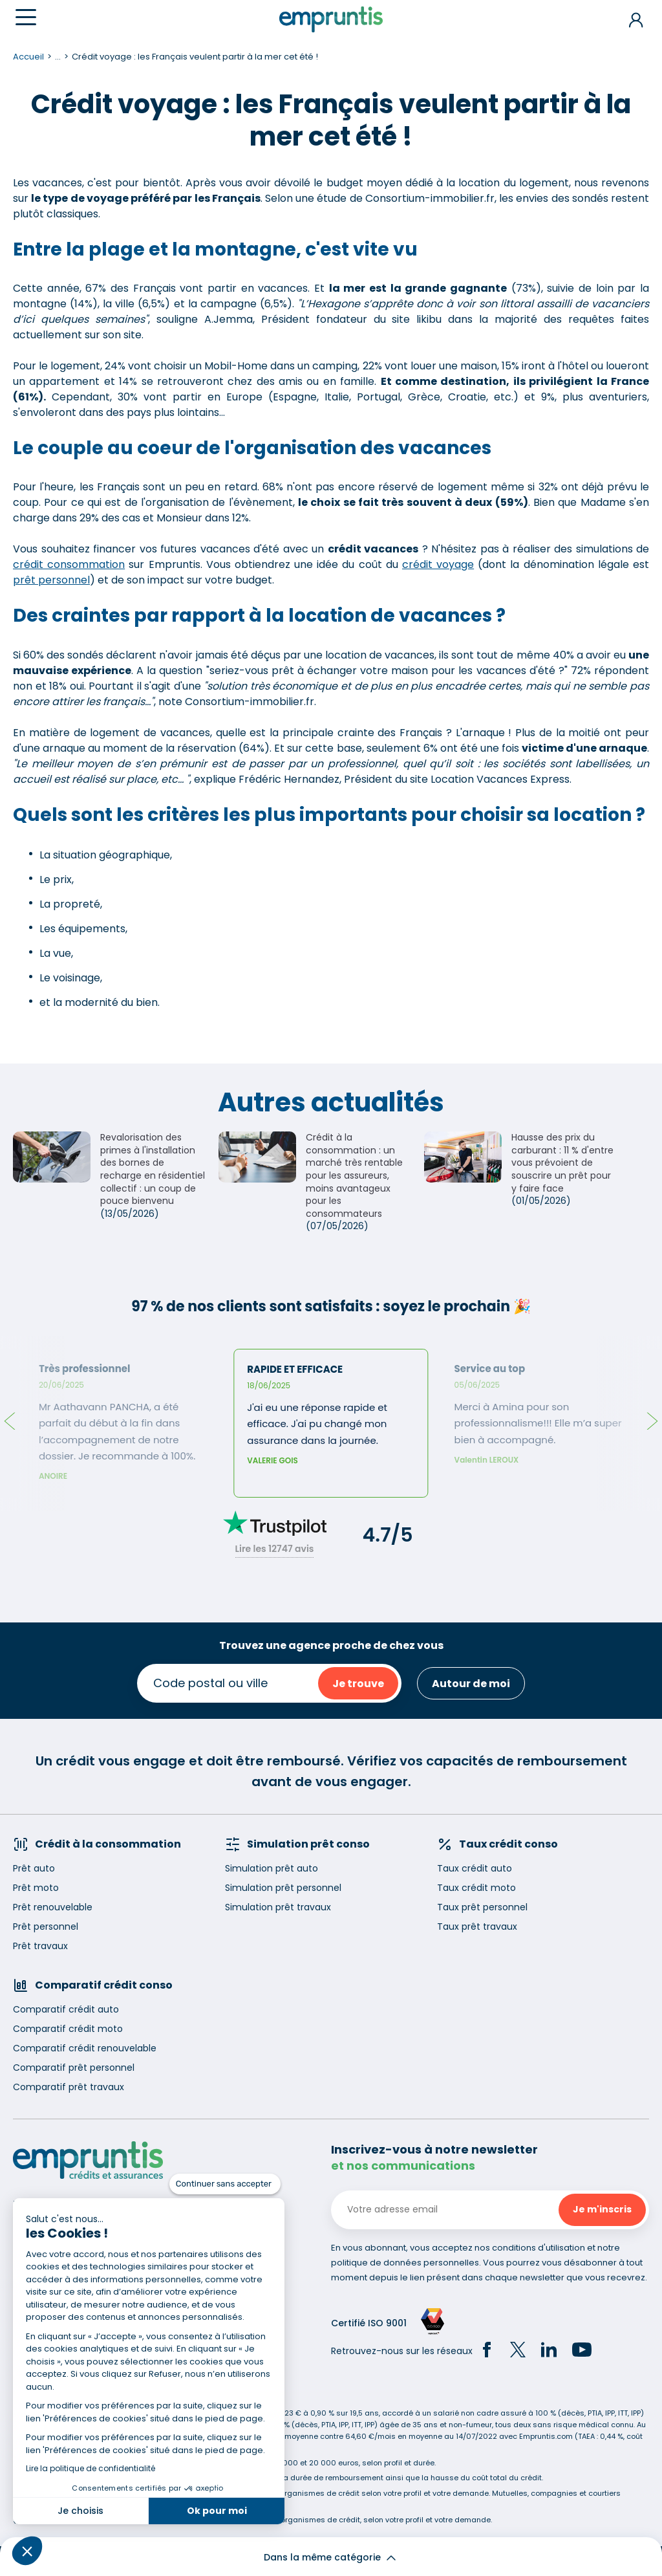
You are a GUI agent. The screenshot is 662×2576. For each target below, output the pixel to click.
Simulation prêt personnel (283, 1887)
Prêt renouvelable (52, 1907)
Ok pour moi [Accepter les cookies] (217, 2510)
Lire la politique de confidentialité (90, 2468)
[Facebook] (487, 2351)
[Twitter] (518, 2351)
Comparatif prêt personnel (73, 2067)
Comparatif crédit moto (68, 2028)
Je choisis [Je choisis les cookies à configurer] (80, 2510)
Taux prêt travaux (477, 1926)
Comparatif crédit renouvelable (84, 2048)
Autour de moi (471, 1683)
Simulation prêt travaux (278, 1907)
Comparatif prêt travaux (68, 2086)
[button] (27, 2550)
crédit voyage (438, 564)
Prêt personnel (45, 1926)
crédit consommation (69, 564)
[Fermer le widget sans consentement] (225, 2184)
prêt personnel (51, 580)
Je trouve (358, 1683)
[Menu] (26, 17)
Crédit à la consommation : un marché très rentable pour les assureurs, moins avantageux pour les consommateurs (354, 1175)
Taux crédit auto (474, 1868)
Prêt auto (34, 1868)
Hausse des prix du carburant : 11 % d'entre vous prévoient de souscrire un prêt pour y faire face (562, 1162)
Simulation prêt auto (271, 1868)
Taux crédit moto (476, 1887)
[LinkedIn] (549, 2351)
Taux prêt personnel (482, 1907)
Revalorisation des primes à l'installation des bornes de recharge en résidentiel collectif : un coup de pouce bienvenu (152, 1169)
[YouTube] (582, 2351)
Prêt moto (36, 1887)
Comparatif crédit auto (66, 2009)
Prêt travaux (40, 1945)
